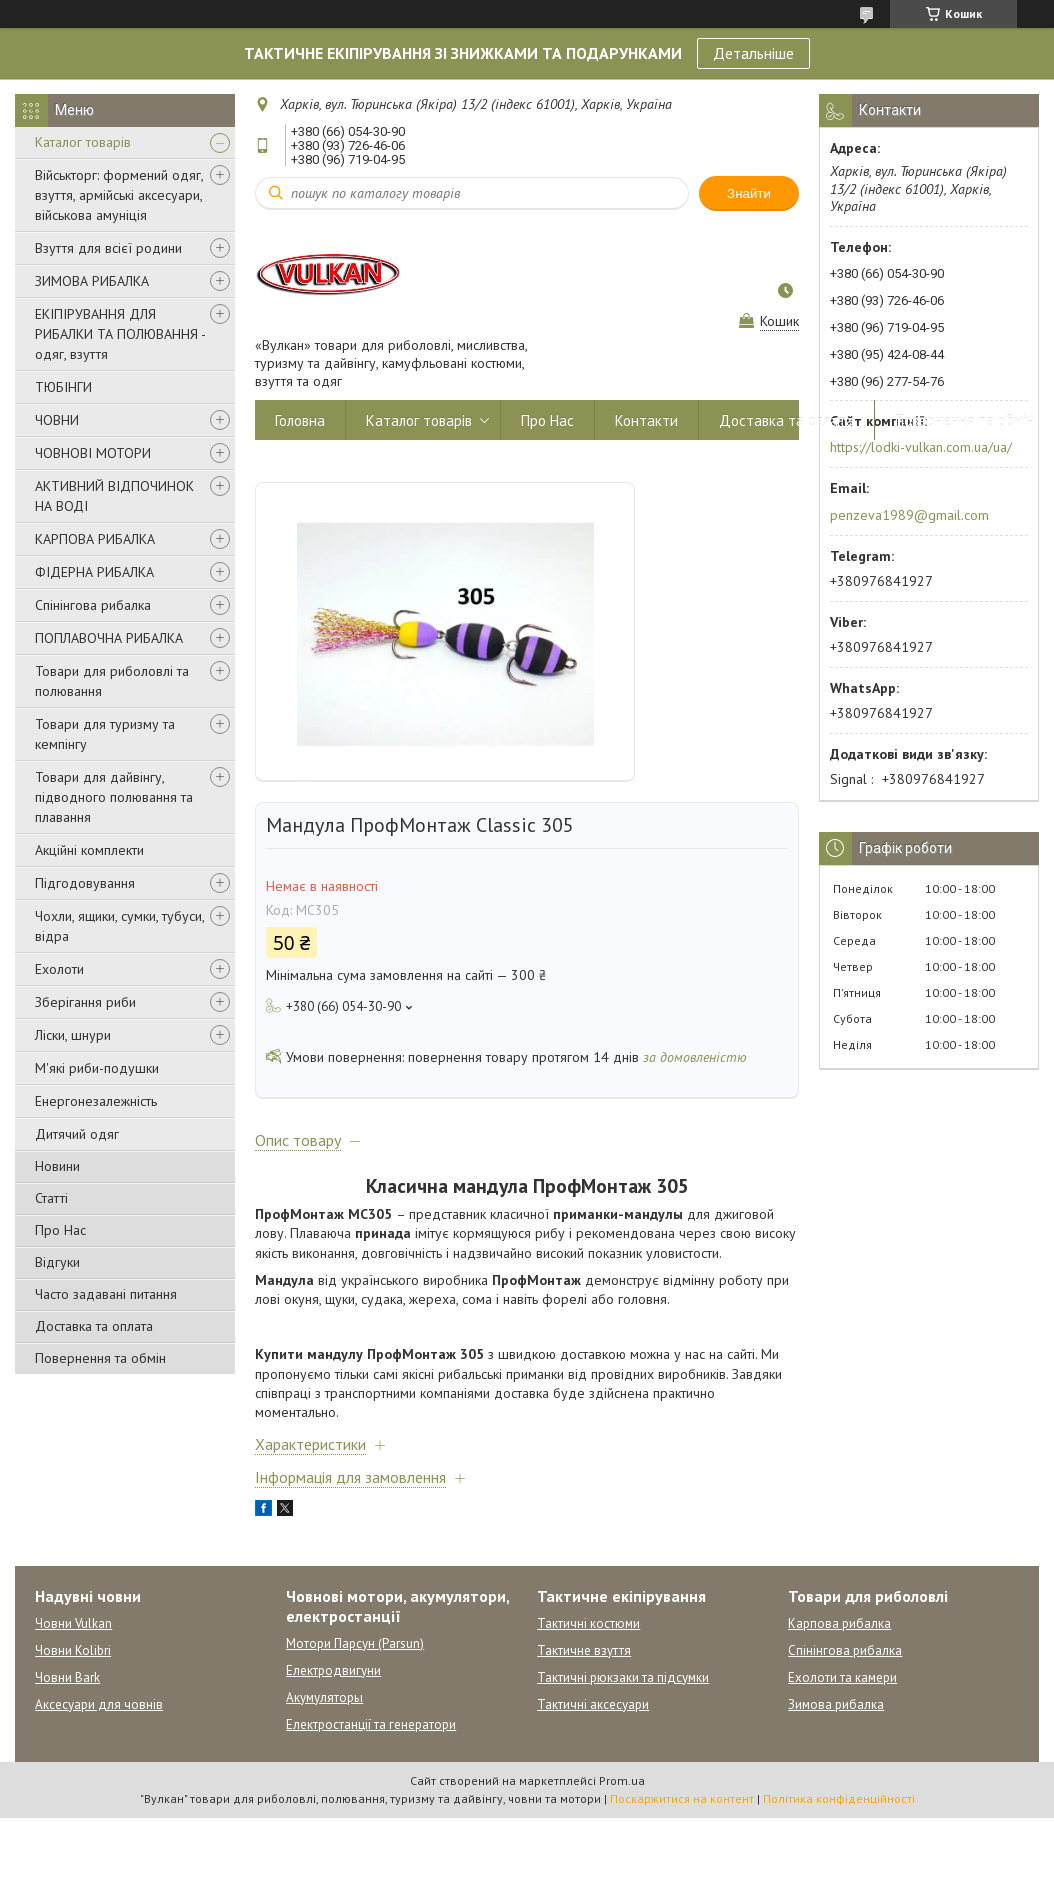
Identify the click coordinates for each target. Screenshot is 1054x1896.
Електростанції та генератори (371, 1724)
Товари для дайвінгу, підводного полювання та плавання (114, 797)
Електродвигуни (333, 1670)
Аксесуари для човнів (99, 1704)
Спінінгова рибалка (93, 605)
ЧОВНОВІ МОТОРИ (93, 453)
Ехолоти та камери (842, 1677)
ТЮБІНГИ (63, 387)
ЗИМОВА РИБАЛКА (92, 281)
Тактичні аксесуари (593, 1704)
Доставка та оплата (94, 1326)
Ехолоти (59, 969)
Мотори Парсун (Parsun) (355, 1643)
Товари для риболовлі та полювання (112, 681)
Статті (51, 1198)
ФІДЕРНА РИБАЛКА (94, 572)
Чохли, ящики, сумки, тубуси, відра (119, 926)
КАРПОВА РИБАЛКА (95, 539)
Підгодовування (85, 883)
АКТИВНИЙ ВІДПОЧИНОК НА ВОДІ (114, 496)
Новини (57, 1166)
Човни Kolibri (73, 1650)
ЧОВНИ (57, 420)
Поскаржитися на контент (682, 1798)
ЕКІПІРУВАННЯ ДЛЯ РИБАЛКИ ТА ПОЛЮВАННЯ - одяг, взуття (120, 334)
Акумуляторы (324, 1697)
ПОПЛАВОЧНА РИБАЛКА (109, 638)
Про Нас (60, 1230)
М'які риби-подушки (97, 1068)
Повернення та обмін (100, 1358)
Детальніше (753, 53)
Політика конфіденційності (839, 1798)
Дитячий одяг (77, 1134)
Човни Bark (67, 1677)
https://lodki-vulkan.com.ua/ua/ (921, 447)
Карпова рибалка (839, 1623)
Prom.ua (622, 1780)
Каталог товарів (83, 142)
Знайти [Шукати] (749, 193)
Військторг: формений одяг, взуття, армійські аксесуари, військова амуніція (119, 195)
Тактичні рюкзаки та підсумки (623, 1677)
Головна (300, 420)
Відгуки (57, 1262)
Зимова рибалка (836, 1704)
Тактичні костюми (588, 1623)
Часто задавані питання (106, 1294)
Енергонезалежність (96, 1101)
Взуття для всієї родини (108, 248)
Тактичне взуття (584, 1650)
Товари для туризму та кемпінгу (105, 734)
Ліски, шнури (73, 1035)
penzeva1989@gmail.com (909, 515)
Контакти (646, 420)
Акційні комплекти (89, 850)
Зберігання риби (85, 1002)
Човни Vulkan (73, 1623)
